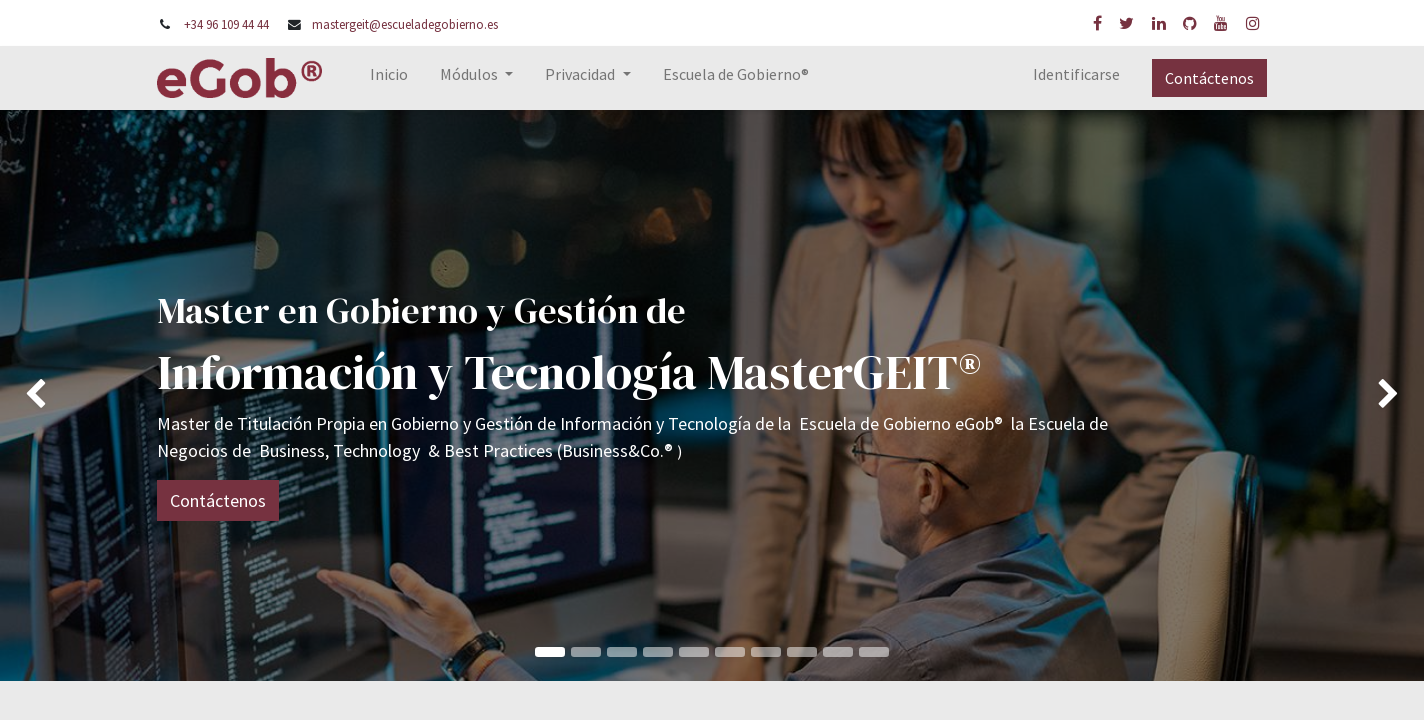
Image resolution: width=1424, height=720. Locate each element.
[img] (57, 395)
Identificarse (1076, 74)
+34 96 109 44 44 (226, 24)
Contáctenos (1209, 78)
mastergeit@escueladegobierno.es (405, 24)
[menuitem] (389, 78)
